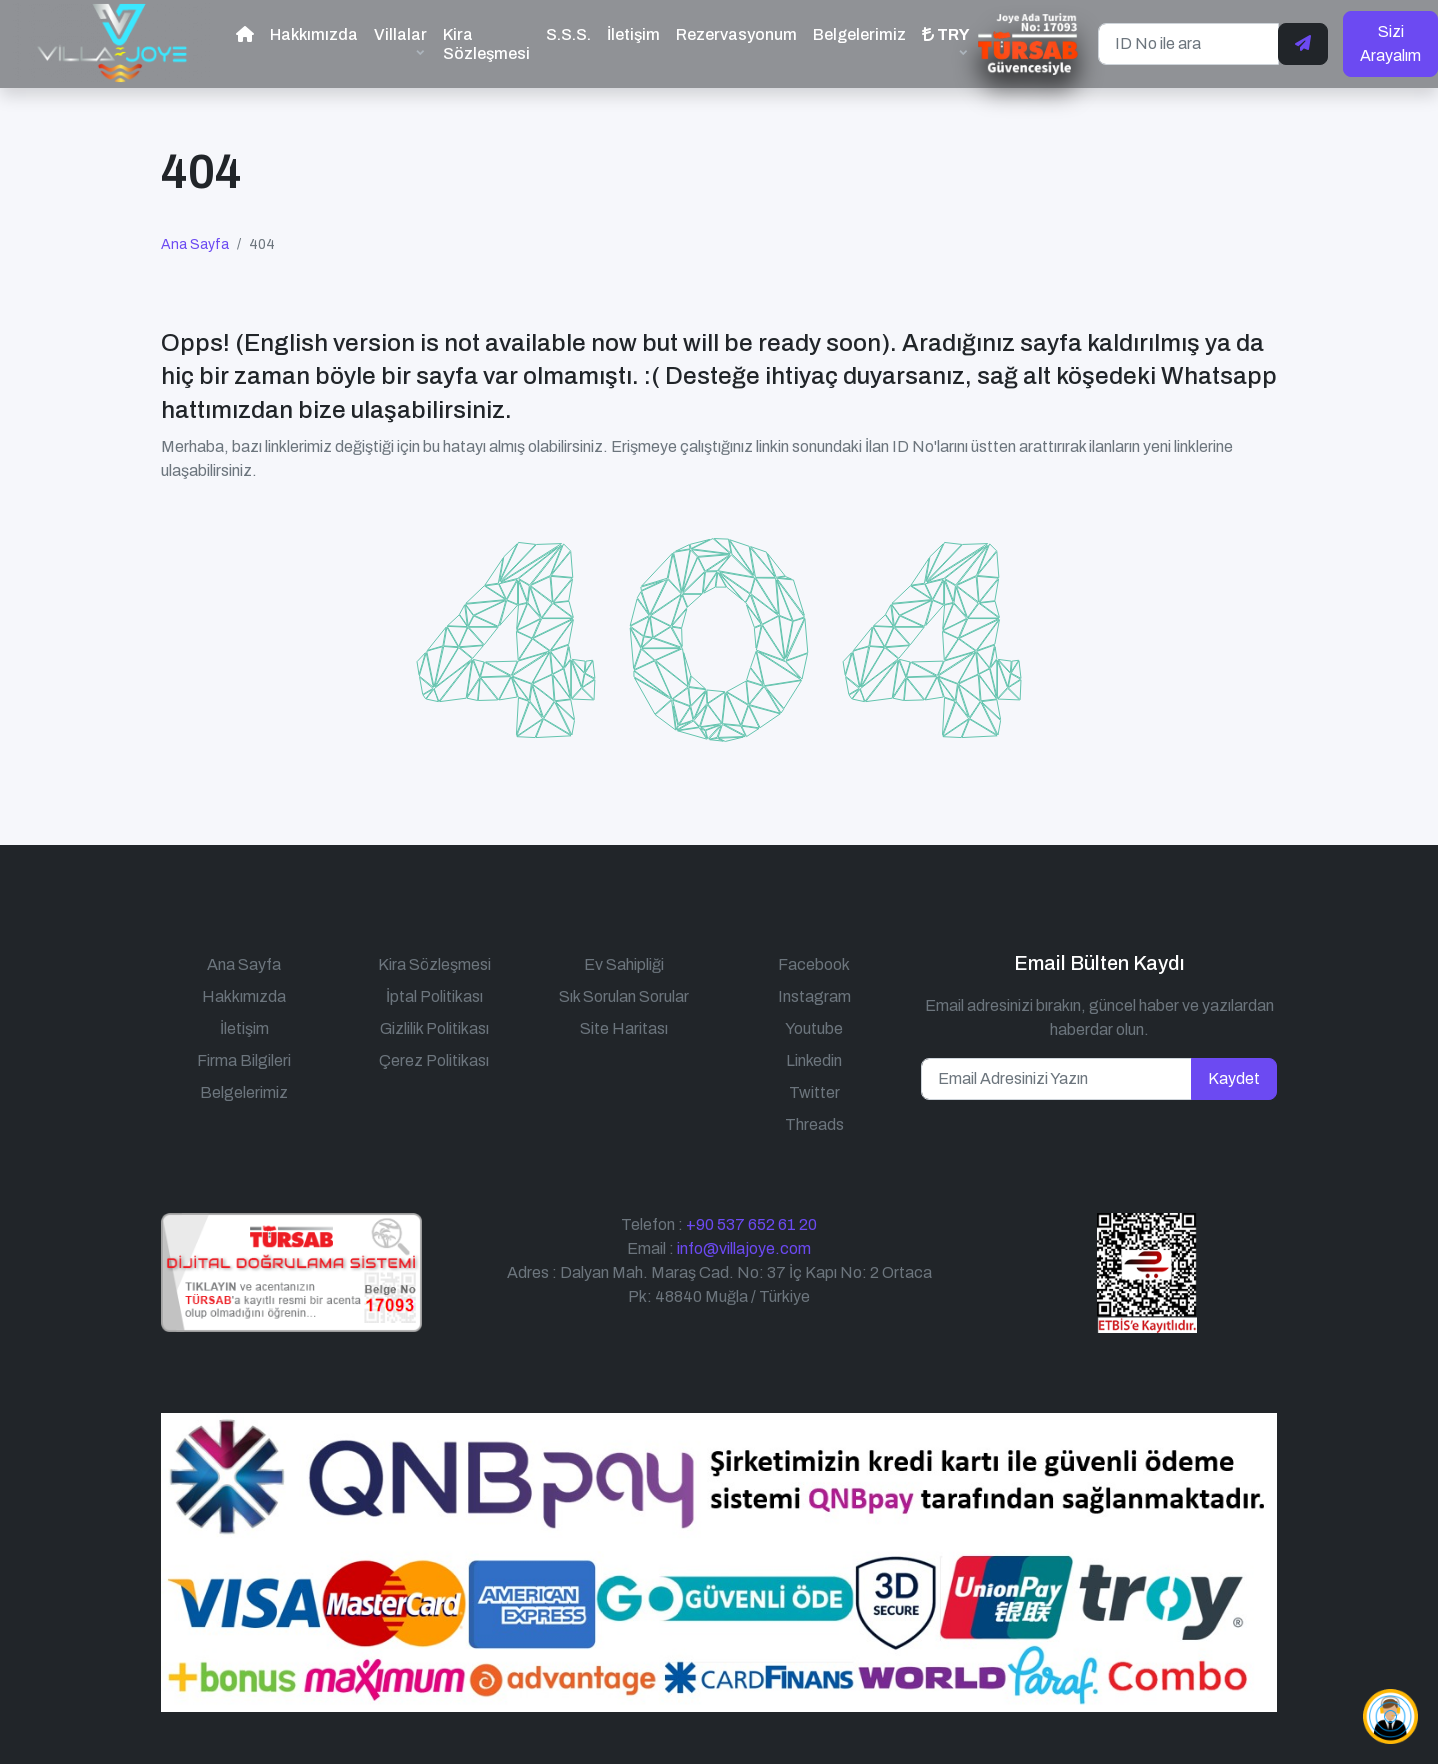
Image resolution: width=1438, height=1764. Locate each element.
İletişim (633, 34)
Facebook (814, 964)
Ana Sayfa (195, 244)
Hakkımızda (314, 34)
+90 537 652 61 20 (751, 1224)
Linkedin (814, 1060)
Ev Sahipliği (624, 964)
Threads (814, 1124)
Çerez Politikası (434, 1060)
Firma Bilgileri (244, 1060)
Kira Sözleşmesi (486, 44)
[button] (946, 43)
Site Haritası (624, 1028)
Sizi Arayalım (1390, 43)
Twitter (814, 1092)
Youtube (814, 1028)
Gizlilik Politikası (434, 1028)
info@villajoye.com (744, 1248)
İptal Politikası (434, 996)
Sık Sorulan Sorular (624, 996)
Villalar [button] (400, 34)
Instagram (814, 996)
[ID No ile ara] (1188, 44)
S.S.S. (568, 34)
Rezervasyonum (736, 34)
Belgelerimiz (859, 34)
